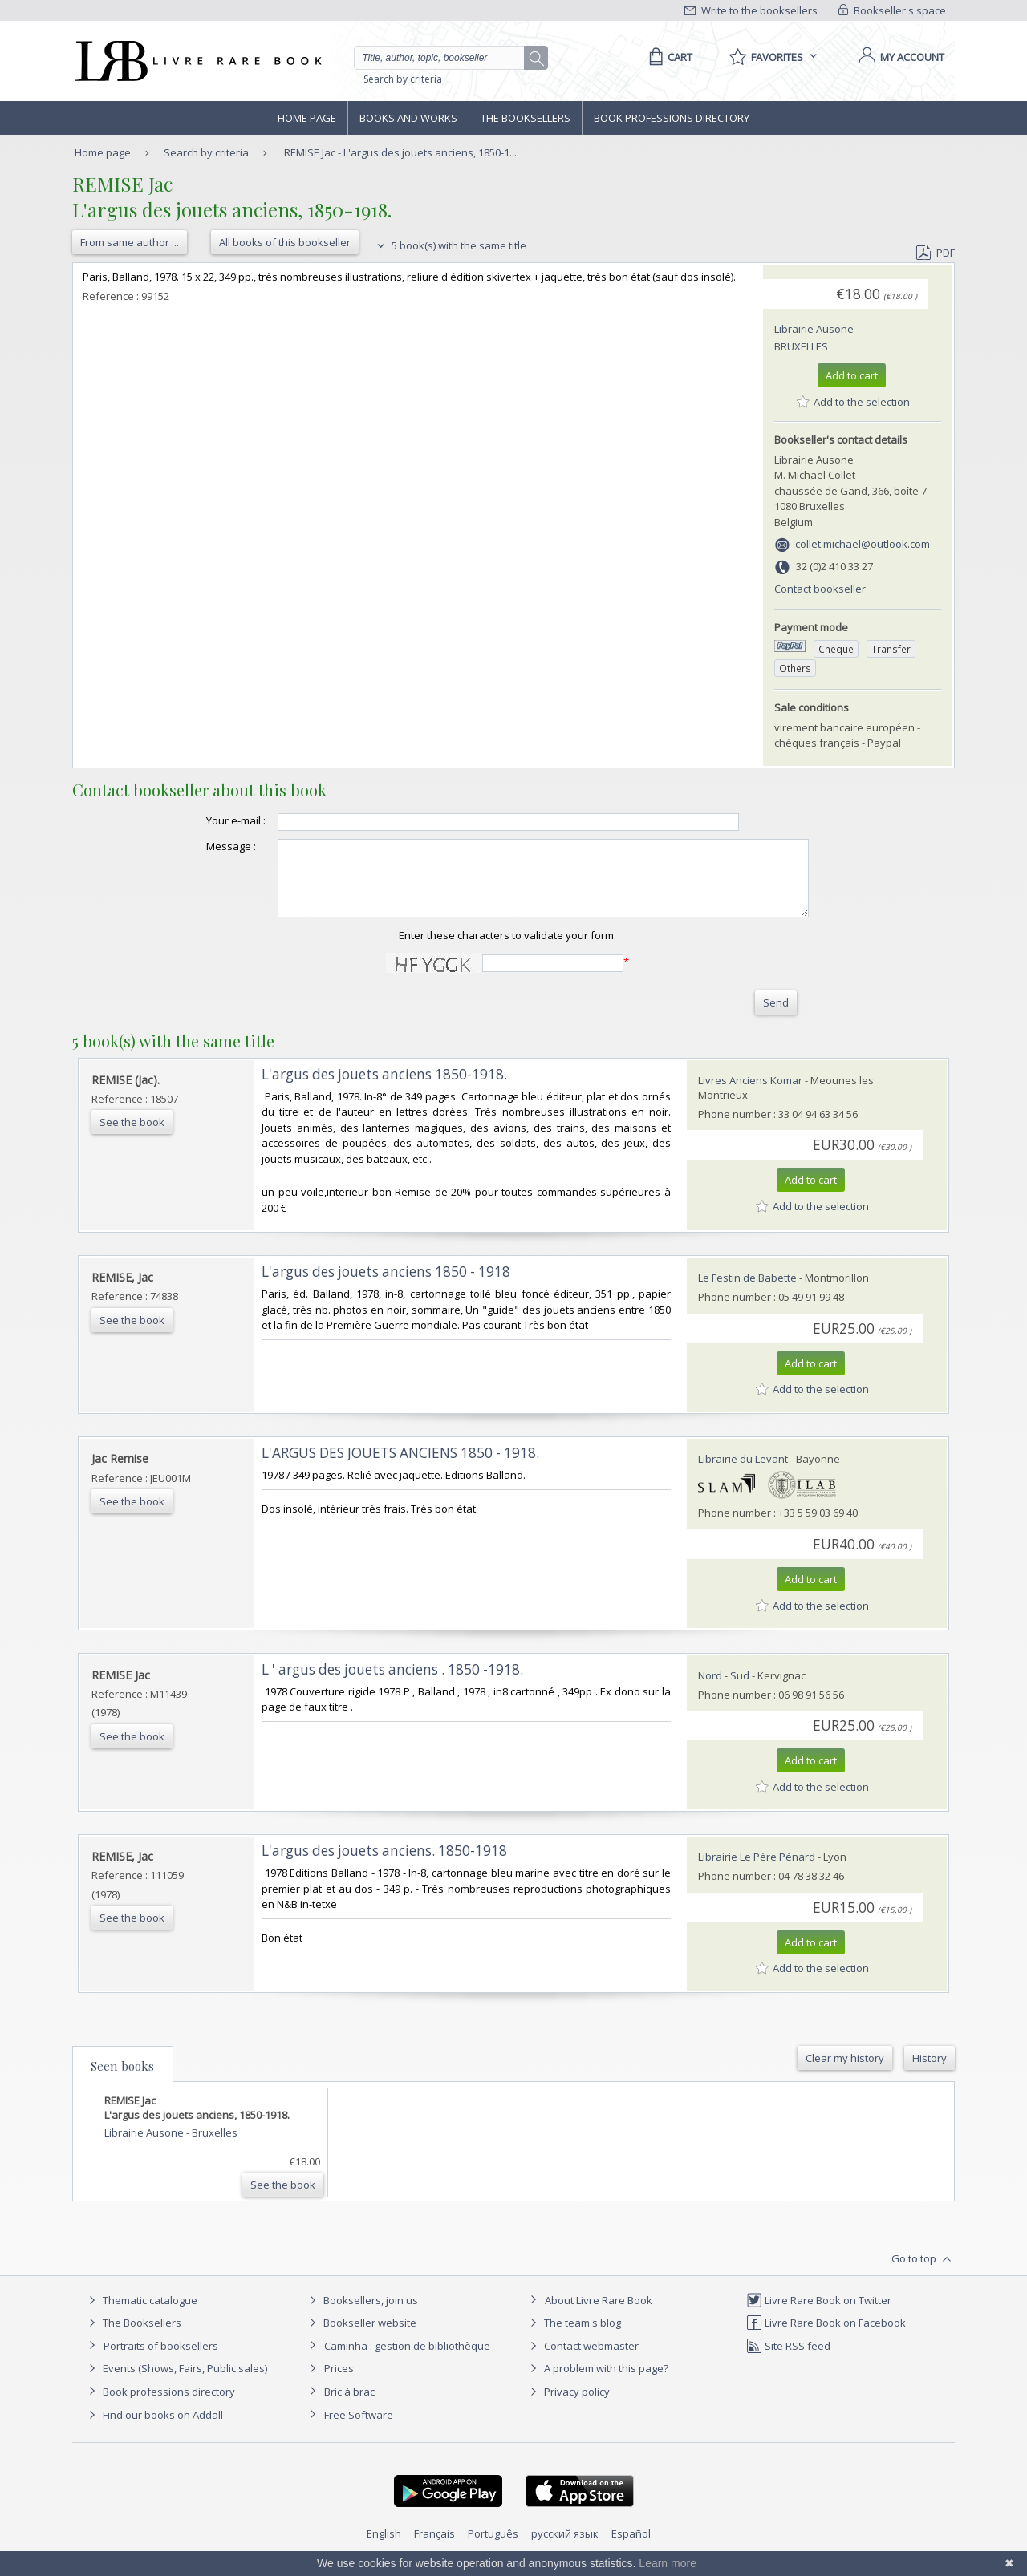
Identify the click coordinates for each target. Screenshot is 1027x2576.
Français (434, 2548)
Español (631, 2548)
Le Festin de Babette (747, 1292)
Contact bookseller (820, 588)
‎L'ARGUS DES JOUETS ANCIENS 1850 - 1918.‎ (400, 1467)
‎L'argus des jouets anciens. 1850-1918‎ (384, 1865)
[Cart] (667, 57)
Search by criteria (402, 79)
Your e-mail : (203, 820)
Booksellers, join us (361, 2315)
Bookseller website (360, 2337)
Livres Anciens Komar (750, 1095)
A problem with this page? (597, 2383)
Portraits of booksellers (161, 2360)
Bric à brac (349, 2406)
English (384, 2548)
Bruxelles (801, 346)
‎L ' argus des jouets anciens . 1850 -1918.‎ (392, 1684)
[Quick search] (446, 58)
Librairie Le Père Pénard (756, 1871)
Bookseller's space (892, 10)
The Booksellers (525, 118)
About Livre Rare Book (598, 2314)
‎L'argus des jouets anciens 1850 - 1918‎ (386, 1286)
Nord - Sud (723, 1690)
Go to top (923, 2274)
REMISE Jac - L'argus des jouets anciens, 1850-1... (400, 152)
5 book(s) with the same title (449, 245)
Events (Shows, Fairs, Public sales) (175, 2383)
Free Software (358, 2429)
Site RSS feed (788, 2360)
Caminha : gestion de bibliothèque (407, 2360)
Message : (199, 846)
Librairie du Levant (743, 1473)
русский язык (565, 2548)
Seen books (122, 2080)
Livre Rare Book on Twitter (818, 2315)
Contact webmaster (582, 2360)
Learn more (667, 2563)
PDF (935, 252)
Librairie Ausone (814, 329)
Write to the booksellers (751, 10)
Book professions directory (671, 118)
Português (493, 2548)
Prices (339, 2383)
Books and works (408, 118)
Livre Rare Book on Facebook (826, 2337)
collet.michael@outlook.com (862, 544)
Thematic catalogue (140, 2315)
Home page (307, 118)
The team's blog (573, 2337)
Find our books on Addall (153, 2429)
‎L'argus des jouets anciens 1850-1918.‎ (384, 1088)
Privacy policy (568, 2406)
